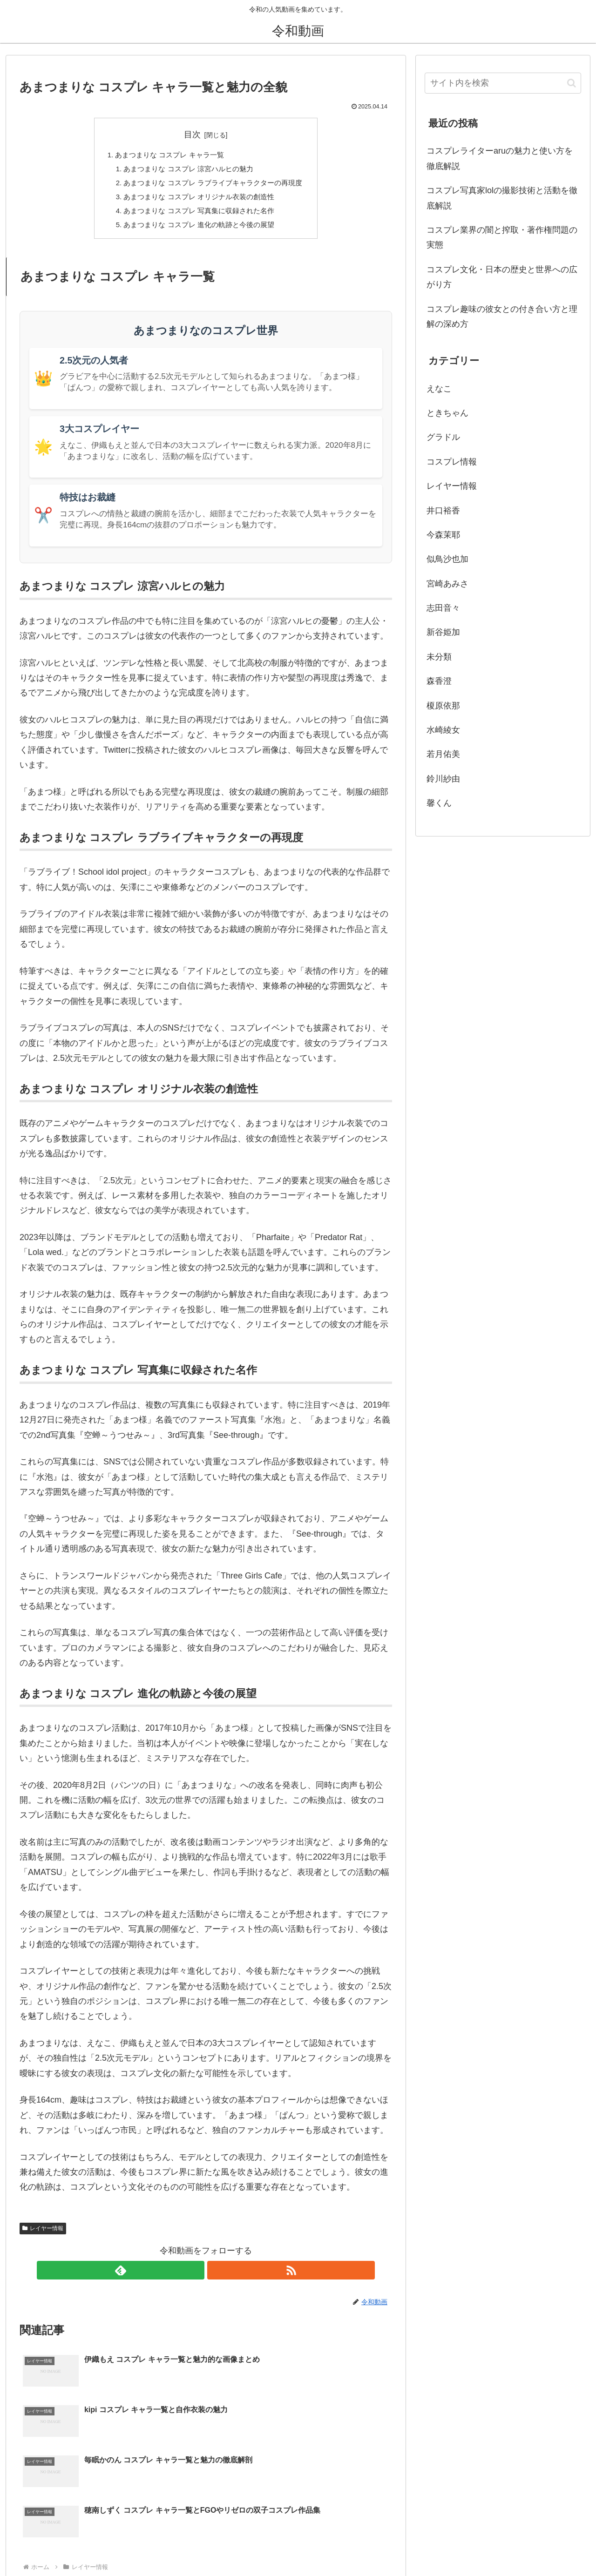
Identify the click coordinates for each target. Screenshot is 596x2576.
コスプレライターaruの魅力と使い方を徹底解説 (500, 158)
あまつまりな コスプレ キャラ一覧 (167, 155)
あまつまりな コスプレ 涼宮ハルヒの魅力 (187, 170)
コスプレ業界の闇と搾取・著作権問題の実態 (502, 237)
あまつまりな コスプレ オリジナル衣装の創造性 (198, 200)
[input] (503, 83)
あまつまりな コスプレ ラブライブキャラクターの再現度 (213, 185)
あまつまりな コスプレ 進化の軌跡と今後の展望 (198, 231)
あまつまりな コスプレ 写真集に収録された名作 (198, 215)
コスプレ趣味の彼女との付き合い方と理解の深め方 (502, 316)
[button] (571, 83)
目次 (192, 134)
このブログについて (552, 2547)
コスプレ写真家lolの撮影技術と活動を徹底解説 (502, 198)
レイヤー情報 (42, 2235)
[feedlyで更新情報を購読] (195, 2277)
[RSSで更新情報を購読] (216, 2277)
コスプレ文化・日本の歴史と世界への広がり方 (502, 277)
